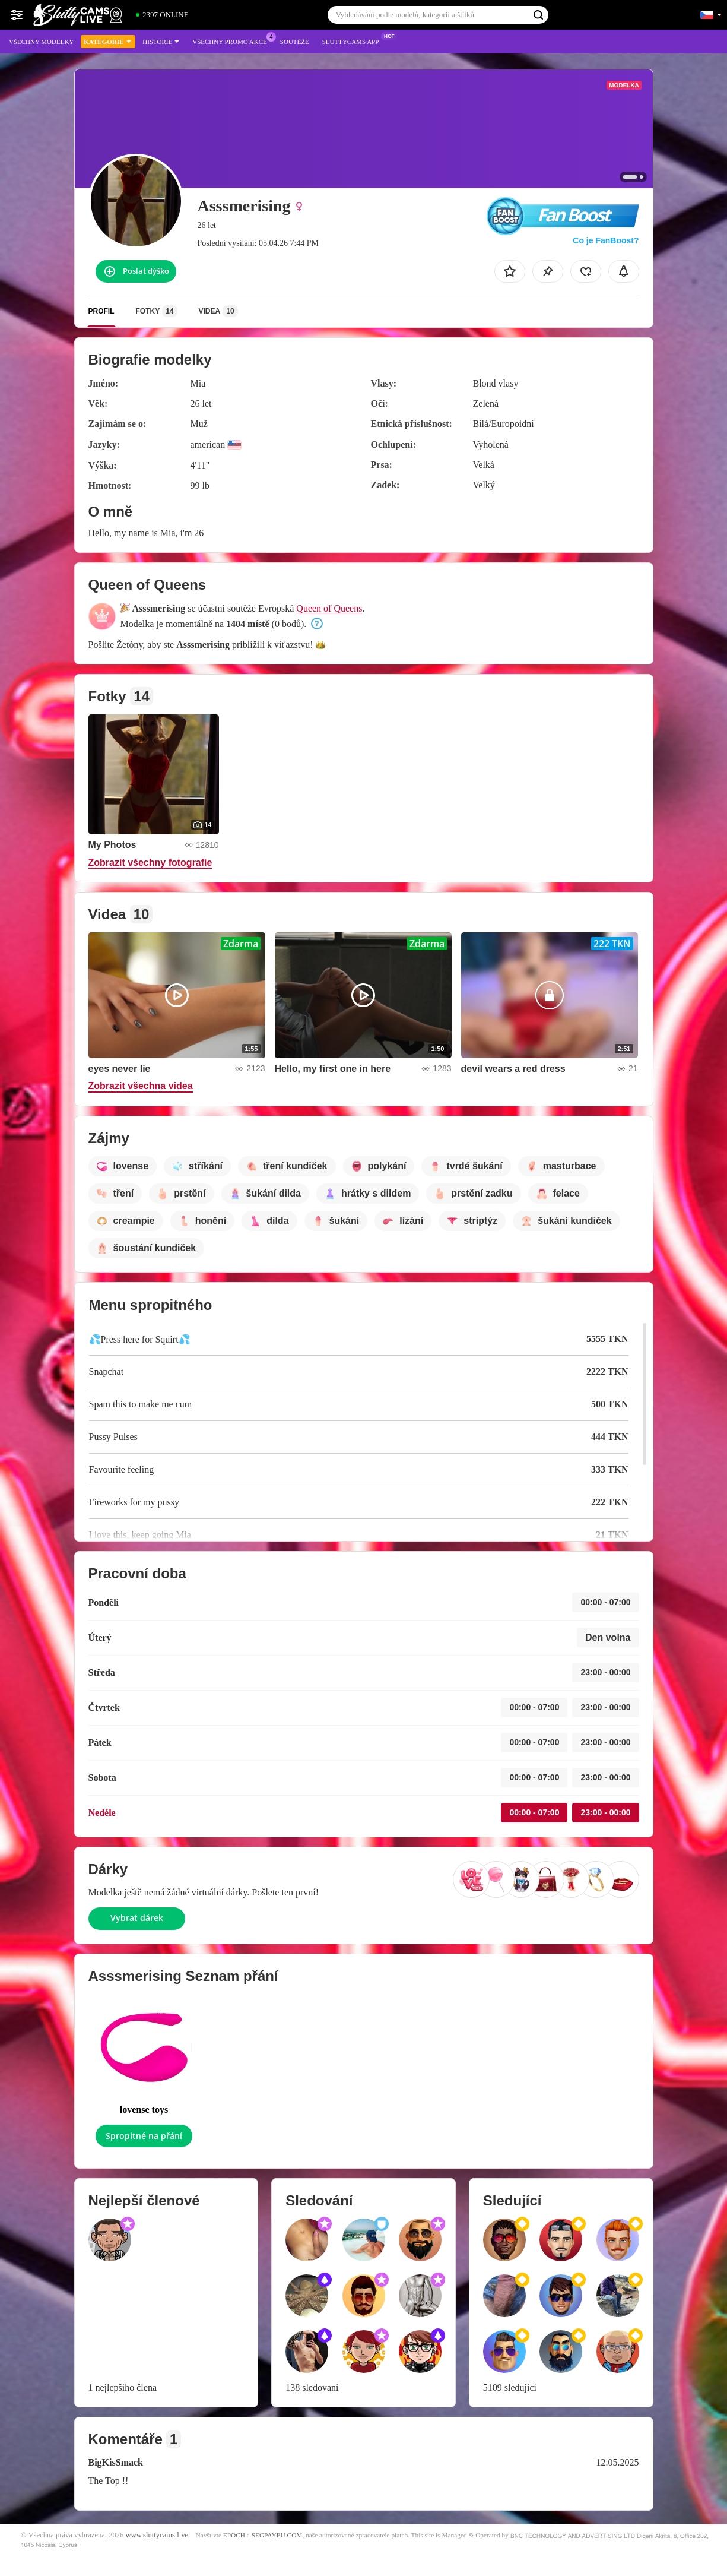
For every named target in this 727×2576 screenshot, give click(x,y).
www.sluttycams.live (157, 2535)
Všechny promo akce (232, 40)
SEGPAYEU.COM (277, 2535)
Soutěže (294, 41)
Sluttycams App (353, 40)
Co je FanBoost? (606, 240)
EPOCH (234, 2535)
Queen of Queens (329, 608)
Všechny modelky (41, 41)
